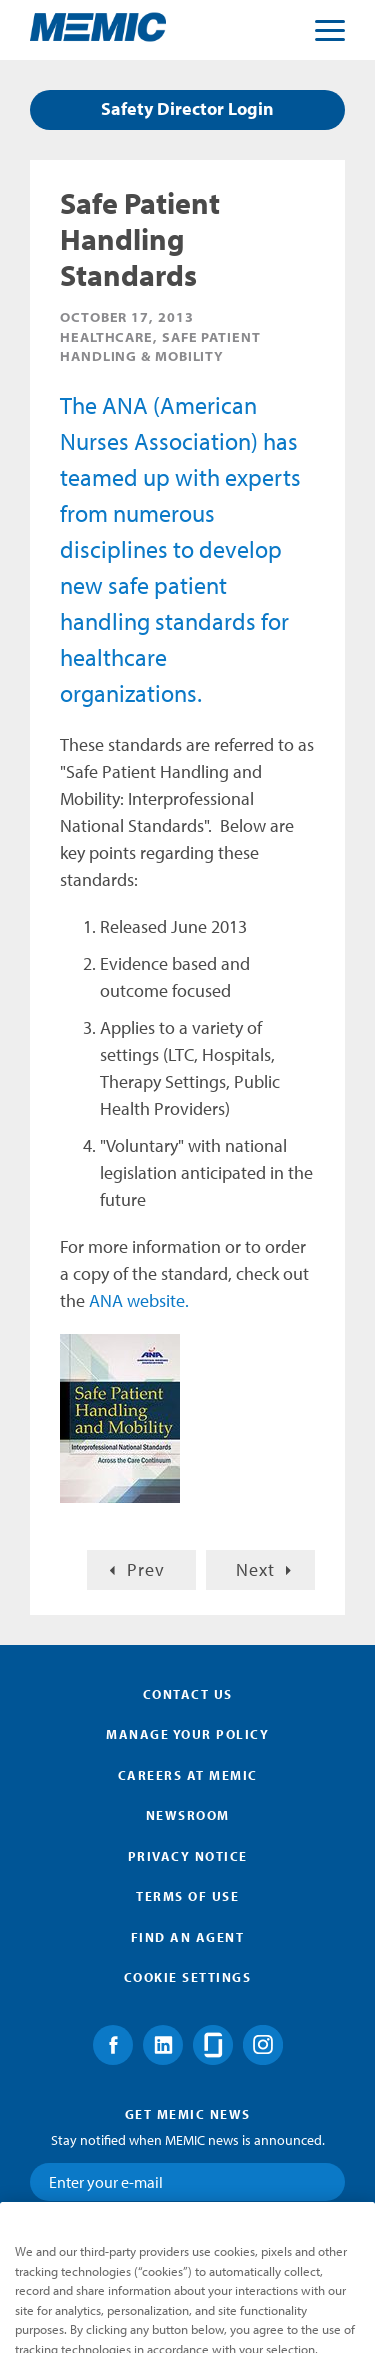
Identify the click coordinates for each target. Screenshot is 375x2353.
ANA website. (139, 1300)
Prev (146, 1569)
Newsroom (188, 1815)
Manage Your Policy (187, 1734)
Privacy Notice (188, 1856)
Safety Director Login (187, 108)
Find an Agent (188, 1937)
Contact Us (188, 1694)
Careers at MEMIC (188, 1775)
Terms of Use (187, 1896)
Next (255, 1569)
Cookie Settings (188, 1977)
